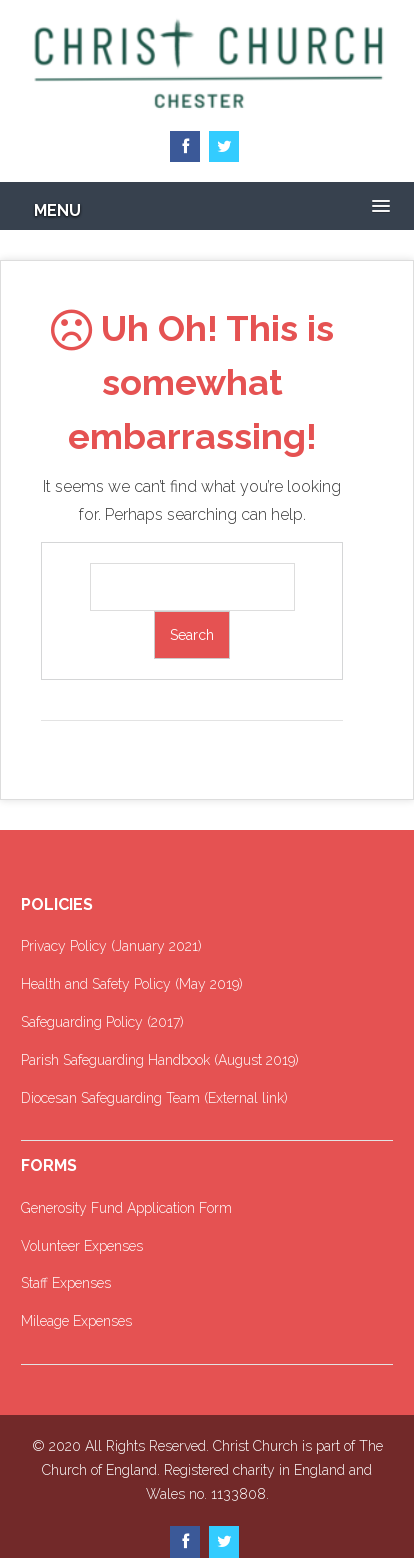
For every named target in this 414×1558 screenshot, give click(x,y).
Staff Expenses (66, 1283)
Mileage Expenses (76, 1321)
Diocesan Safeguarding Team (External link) (154, 1098)
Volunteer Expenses (82, 1246)
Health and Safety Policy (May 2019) (132, 984)
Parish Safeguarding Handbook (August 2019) (160, 1060)
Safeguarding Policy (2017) (102, 1022)
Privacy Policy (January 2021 (109, 946)
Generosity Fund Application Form (126, 1208)
